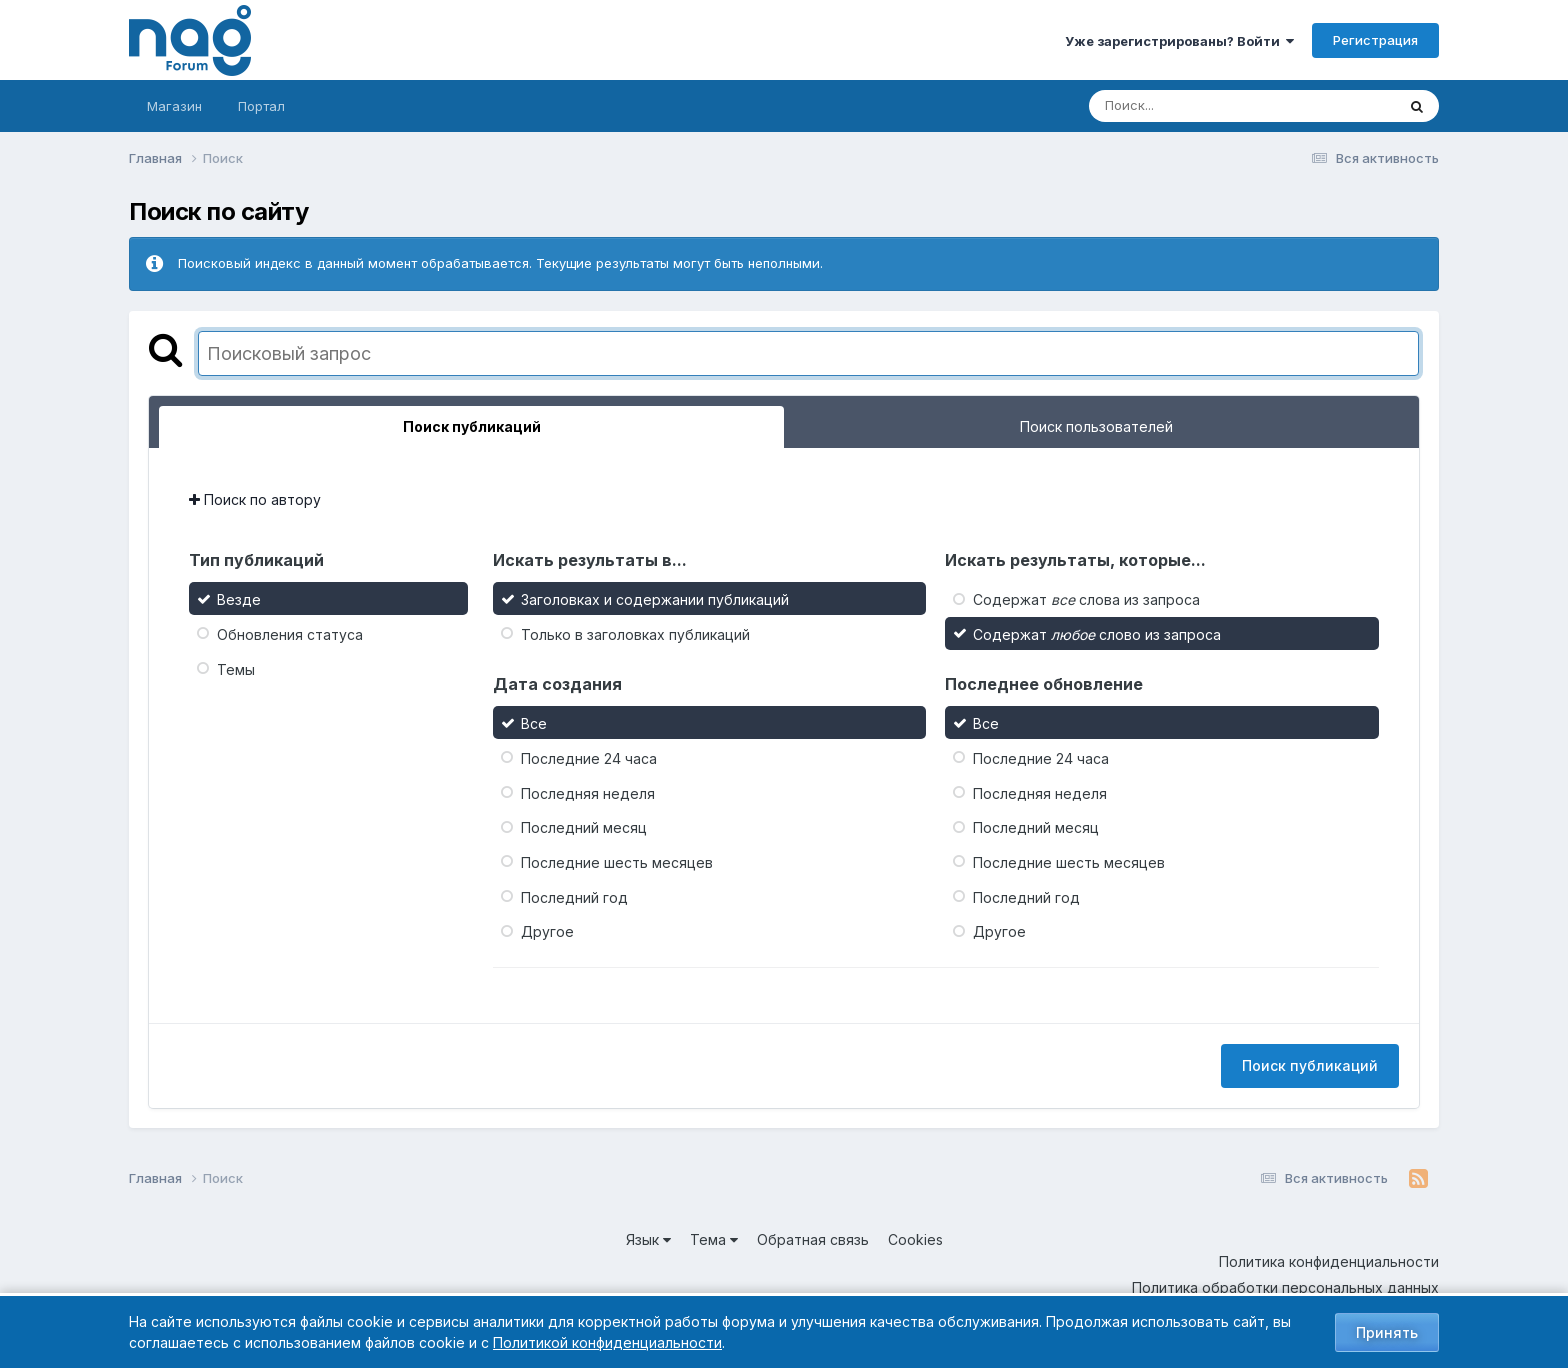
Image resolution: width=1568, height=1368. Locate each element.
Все (534, 723)
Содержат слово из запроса (1097, 634)
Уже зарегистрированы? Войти (1179, 41)
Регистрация (1375, 40)
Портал (261, 106)
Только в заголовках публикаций (635, 634)
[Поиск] (1204, 106)
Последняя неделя (588, 792)
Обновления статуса (290, 634)
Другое (547, 931)
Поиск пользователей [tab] (1096, 426)
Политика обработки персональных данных (1285, 1287)
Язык (648, 1239)
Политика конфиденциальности (1329, 1261)
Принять (1387, 1332)
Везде (239, 599)
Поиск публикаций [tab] (472, 426)
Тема (714, 1239)
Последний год (574, 896)
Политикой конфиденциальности (607, 1342)
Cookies (915, 1239)
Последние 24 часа (589, 758)
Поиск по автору (255, 499)
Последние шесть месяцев (617, 862)
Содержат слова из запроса (1086, 599)
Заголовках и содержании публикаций (655, 599)
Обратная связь (813, 1239)
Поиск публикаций (1310, 1065)
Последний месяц (584, 827)
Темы (236, 668)
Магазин (174, 106)
